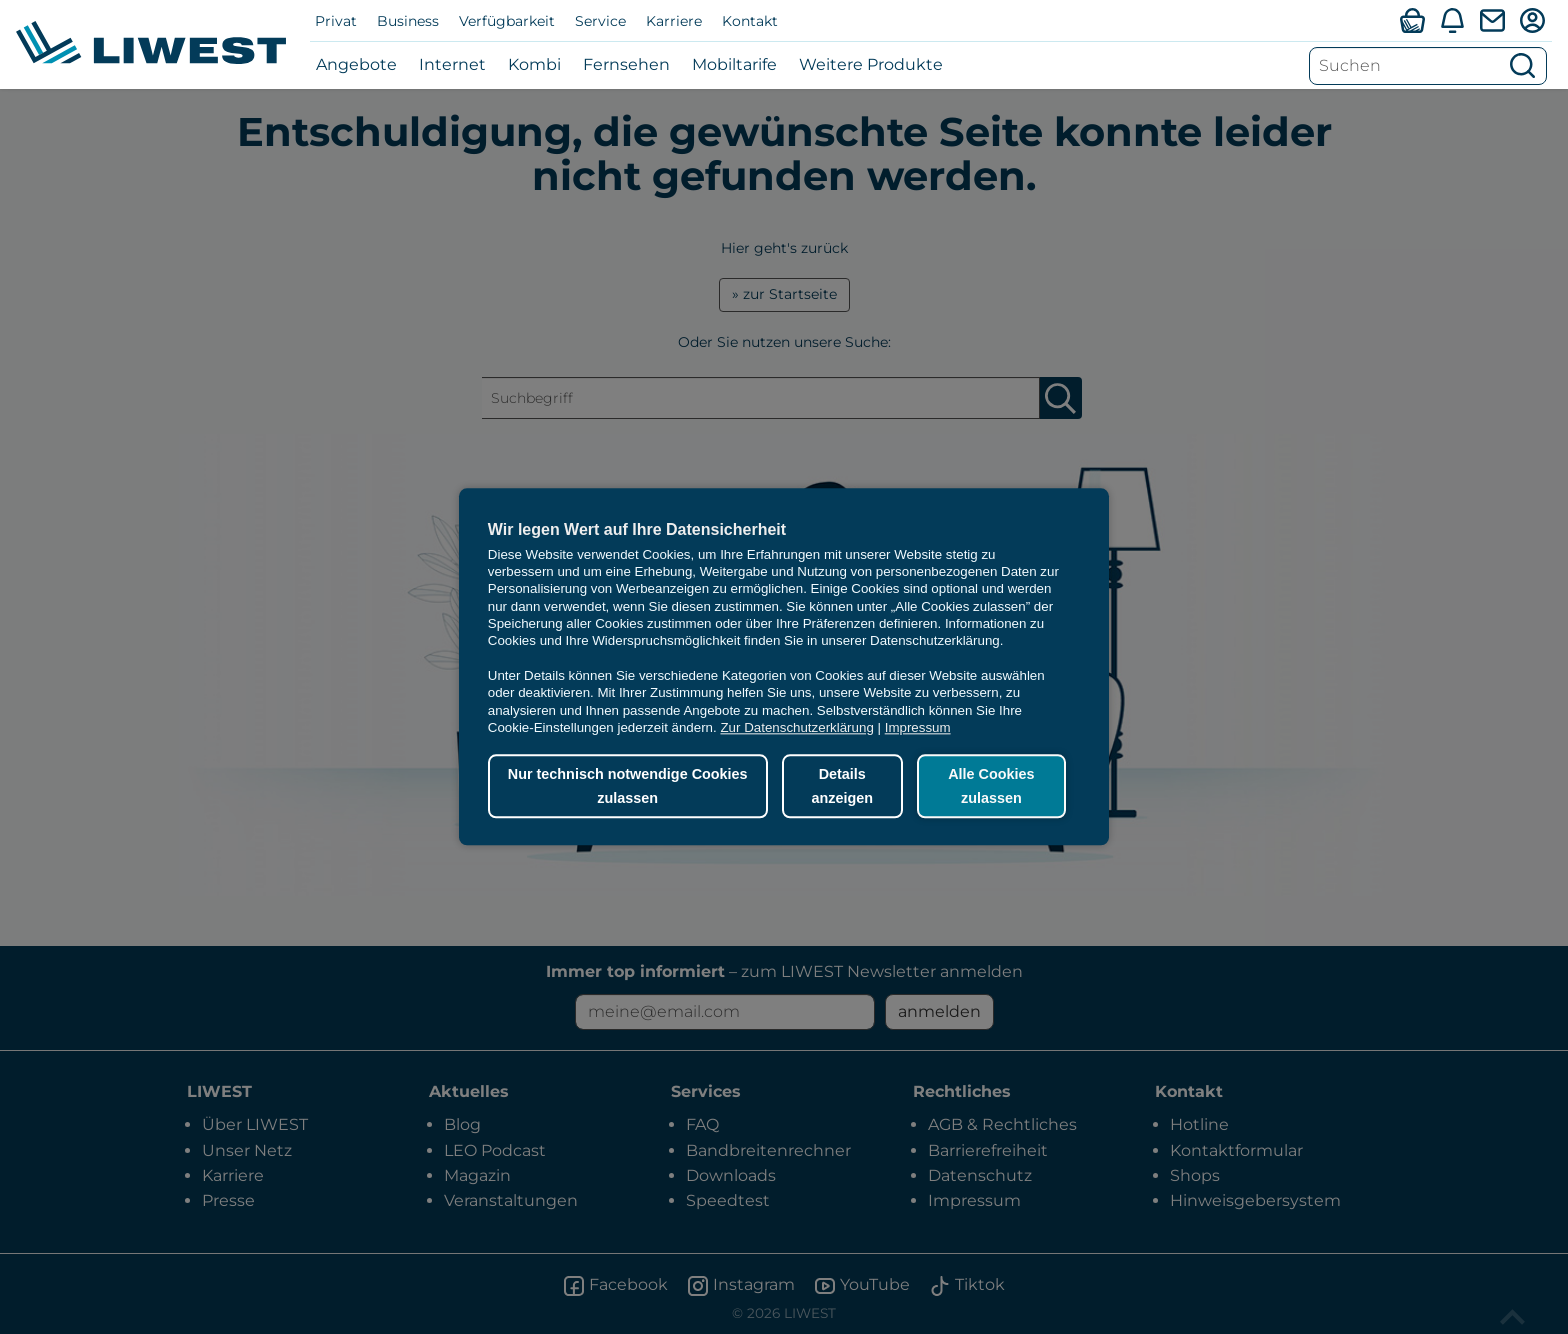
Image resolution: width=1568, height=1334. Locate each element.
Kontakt (750, 21)
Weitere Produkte (871, 64)
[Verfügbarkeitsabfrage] (1412, 20)
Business (408, 21)
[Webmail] (1492, 20)
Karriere (674, 21)
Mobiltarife (734, 64)
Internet (452, 64)
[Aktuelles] (1452, 20)
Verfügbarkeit (507, 21)
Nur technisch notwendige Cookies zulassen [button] (627, 786)
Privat (336, 21)
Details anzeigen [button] (840, 786)
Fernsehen (626, 64)
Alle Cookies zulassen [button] (990, 786)
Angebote (356, 64)
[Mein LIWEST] (1532, 20)
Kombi (534, 64)
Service (600, 21)
